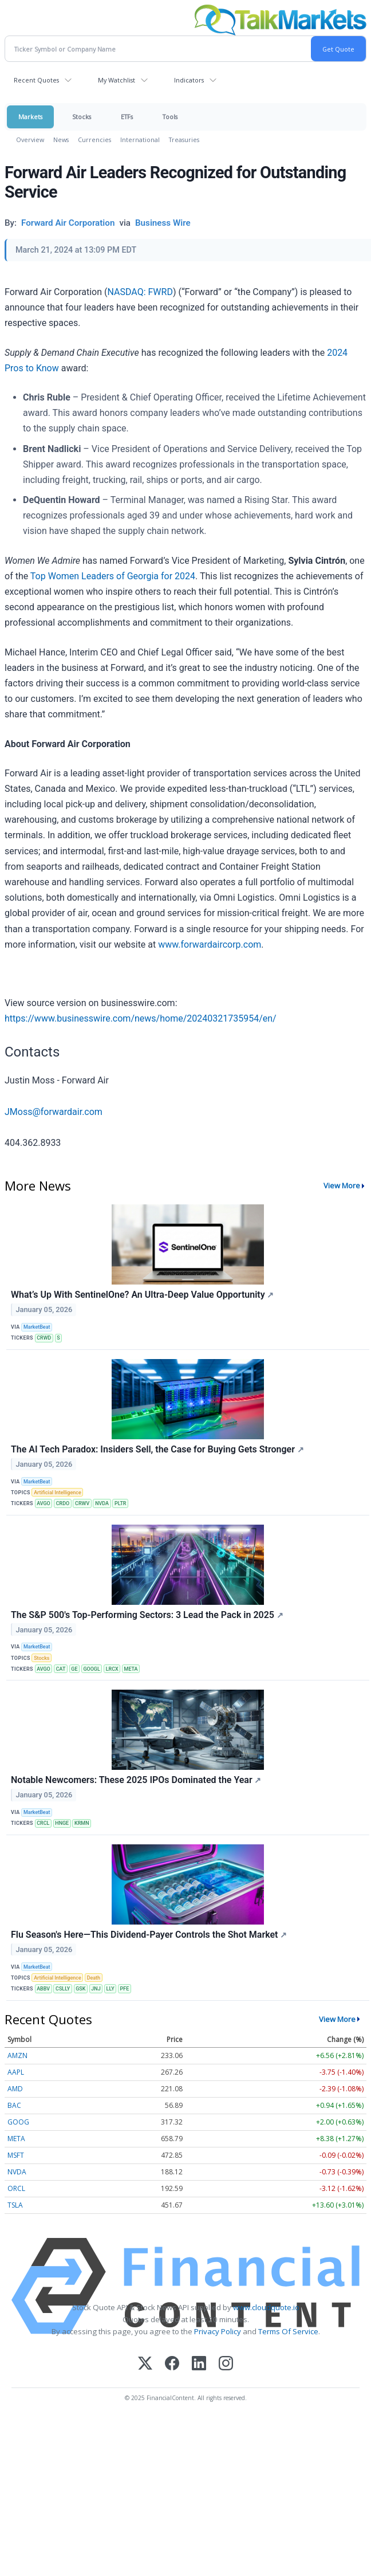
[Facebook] (172, 2364)
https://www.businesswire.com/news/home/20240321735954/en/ (141, 1018)
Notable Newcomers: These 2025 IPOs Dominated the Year (136, 1779)
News (61, 139)
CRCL (43, 1823)
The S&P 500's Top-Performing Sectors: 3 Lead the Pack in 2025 (147, 1614)
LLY (110, 1989)
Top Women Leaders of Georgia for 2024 (112, 576)
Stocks (81, 116)
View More (341, 1185)
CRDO (63, 1503)
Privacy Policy (217, 2331)
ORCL (16, 2188)
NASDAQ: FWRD (139, 291)
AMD (15, 2089)
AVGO (43, 1503)
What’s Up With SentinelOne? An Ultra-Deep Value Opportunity (142, 1294)
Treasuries (184, 139)
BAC (14, 2105)
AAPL (15, 2072)
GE (74, 1669)
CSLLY (63, 1989)
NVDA (102, 1503)
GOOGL (91, 1669)
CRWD (44, 1338)
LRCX (112, 1669)
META (131, 1669)
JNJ (95, 1989)
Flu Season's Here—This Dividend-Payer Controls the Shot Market (149, 1934)
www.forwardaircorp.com (209, 944)
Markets (30, 116)
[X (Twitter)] (145, 2364)
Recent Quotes (36, 80)
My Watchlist (116, 80)
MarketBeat (36, 1327)
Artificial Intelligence (57, 1492)
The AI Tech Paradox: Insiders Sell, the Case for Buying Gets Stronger (157, 1449)
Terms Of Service (288, 2331)
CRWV (82, 1503)
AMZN (17, 2055)
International (140, 139)
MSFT (15, 2155)
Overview (30, 139)
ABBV (43, 1989)
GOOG (18, 2122)
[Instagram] (226, 2364)
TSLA (15, 2205)
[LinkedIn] (199, 2364)
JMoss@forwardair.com (53, 1111)
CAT (61, 1669)
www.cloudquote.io (266, 2307)
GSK (80, 1989)
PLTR (121, 1503)
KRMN (81, 1823)
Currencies (94, 139)
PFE (124, 1989)
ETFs (127, 116)
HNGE (62, 1823)
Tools (170, 116)
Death (93, 1978)
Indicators (189, 80)
